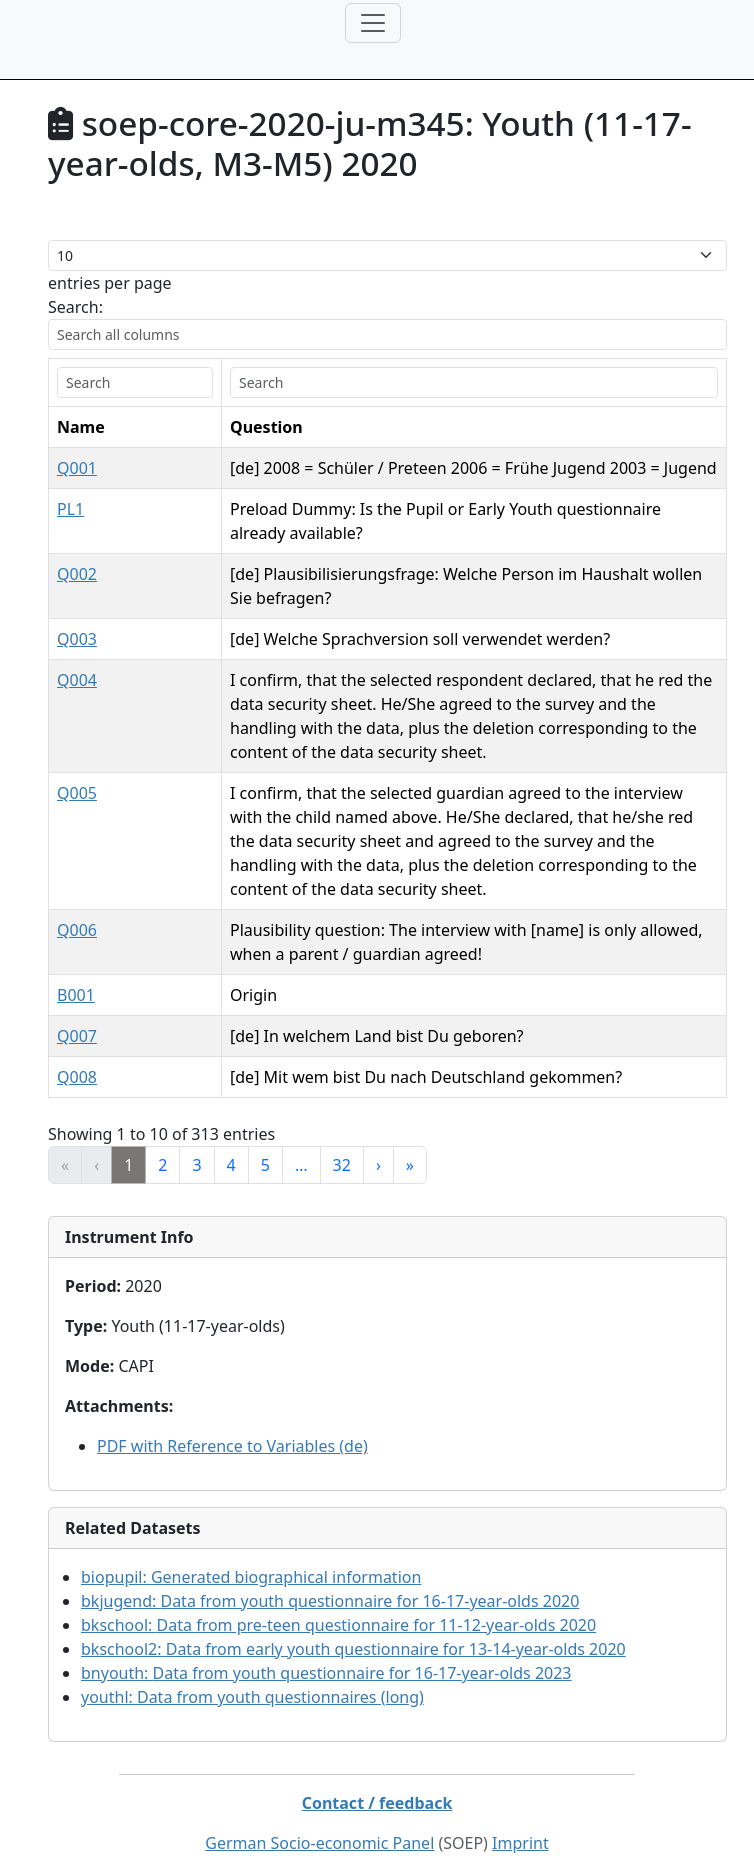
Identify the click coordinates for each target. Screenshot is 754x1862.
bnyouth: (326, 1649)
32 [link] (342, 1141)
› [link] (378, 1141)
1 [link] (128, 1141)
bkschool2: (353, 1625)
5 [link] (265, 1141)
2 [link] (162, 1141)
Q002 (77, 574)
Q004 (77, 680)
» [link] (410, 1141)
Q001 (77, 468)
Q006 (77, 906)
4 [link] (231, 1141)
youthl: (252, 1673)
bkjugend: (330, 1577)
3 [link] (196, 1141)
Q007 (77, 1012)
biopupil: (251, 1553)
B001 (76, 971)
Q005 (77, 793)
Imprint (520, 1819)
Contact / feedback (377, 1779)
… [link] (301, 1141)
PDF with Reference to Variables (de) (232, 1422)
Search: (75, 307)
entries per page (110, 283)
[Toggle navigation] (373, 23)
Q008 (77, 1053)
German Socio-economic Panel (319, 1819)
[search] (100, 382)
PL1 (70, 509)
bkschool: (338, 1601)
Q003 (77, 639)
